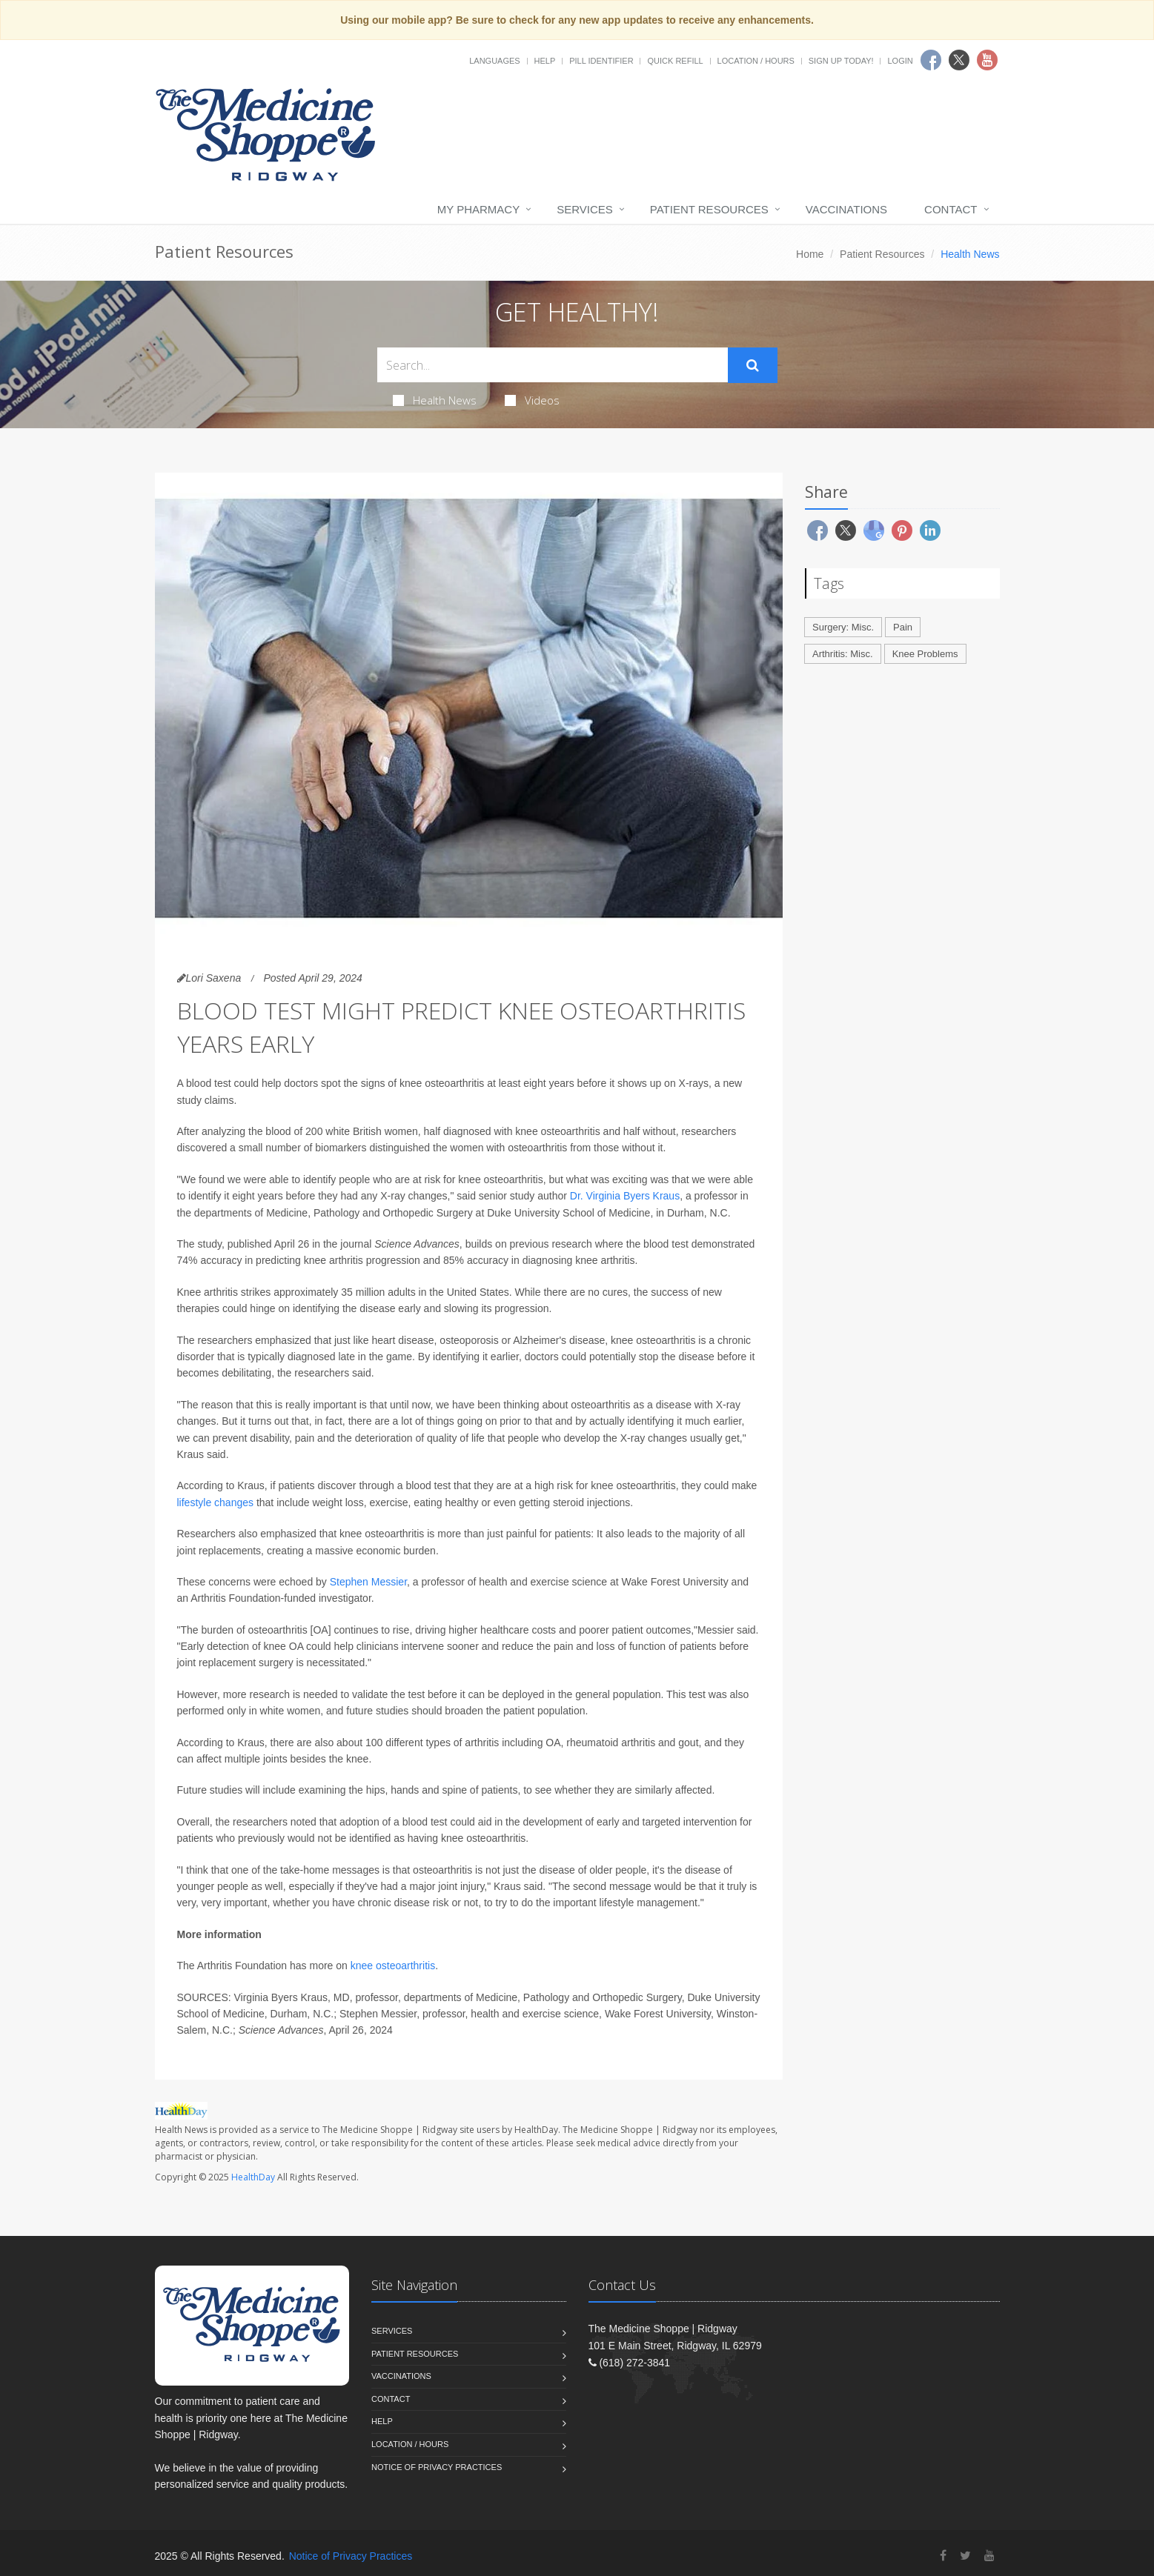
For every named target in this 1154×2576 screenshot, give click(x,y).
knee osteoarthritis (393, 1965)
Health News (435, 400)
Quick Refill (675, 60)
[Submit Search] (752, 365)
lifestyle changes (215, 1502)
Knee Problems (925, 653)
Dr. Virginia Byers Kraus (625, 1196)
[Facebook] (943, 2555)
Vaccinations (846, 209)
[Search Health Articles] (552, 364)
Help (545, 60)
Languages (494, 60)
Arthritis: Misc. (842, 653)
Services (585, 209)
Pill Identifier (601, 60)
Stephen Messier (368, 1582)
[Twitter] (965, 2555)
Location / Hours (756, 60)
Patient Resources (709, 209)
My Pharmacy (478, 209)
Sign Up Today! (841, 60)
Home (809, 254)
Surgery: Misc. (843, 627)
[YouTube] (989, 2555)
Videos (532, 400)
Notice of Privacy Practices (436, 2467)
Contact (950, 209)
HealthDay (253, 2177)
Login (899, 60)
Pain (902, 627)
